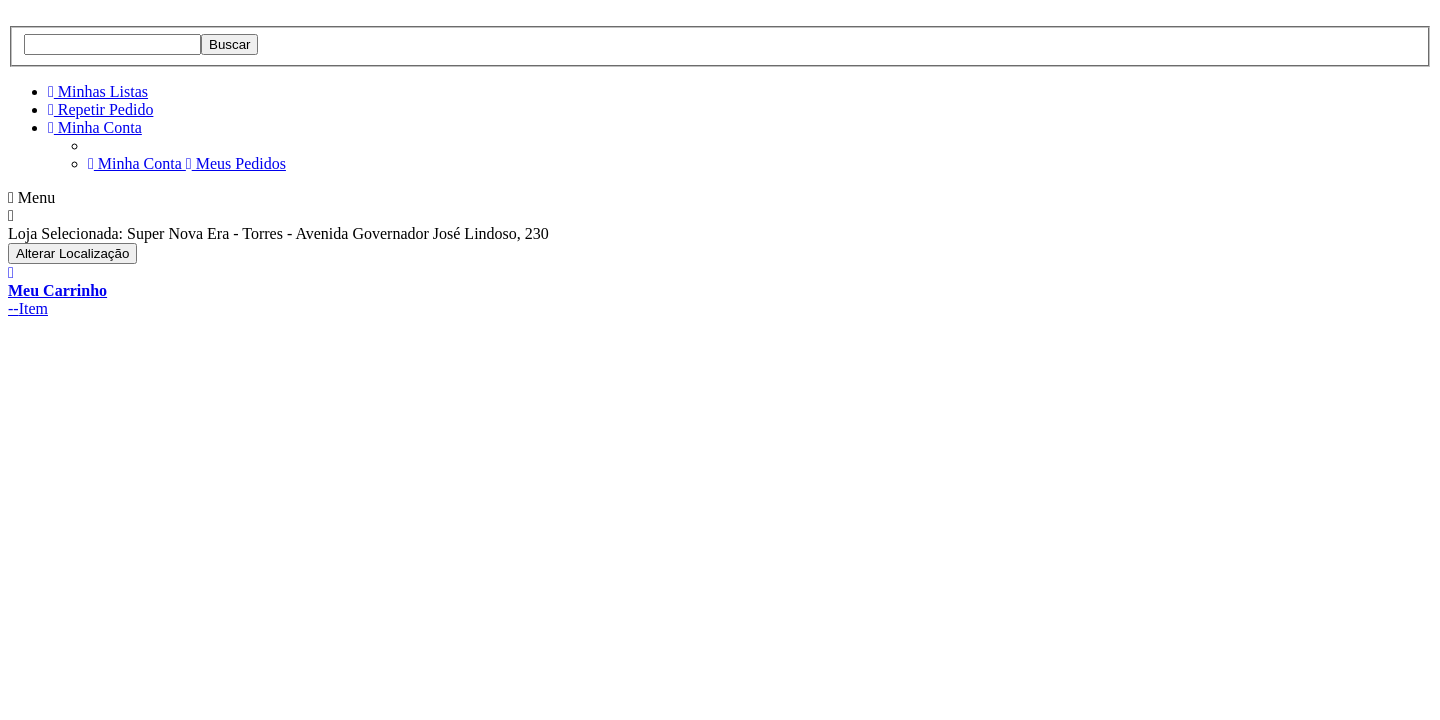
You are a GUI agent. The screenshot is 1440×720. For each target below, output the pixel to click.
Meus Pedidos (236, 163)
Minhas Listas (98, 91)
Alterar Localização (72, 253)
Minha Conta (95, 127)
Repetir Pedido (100, 109)
